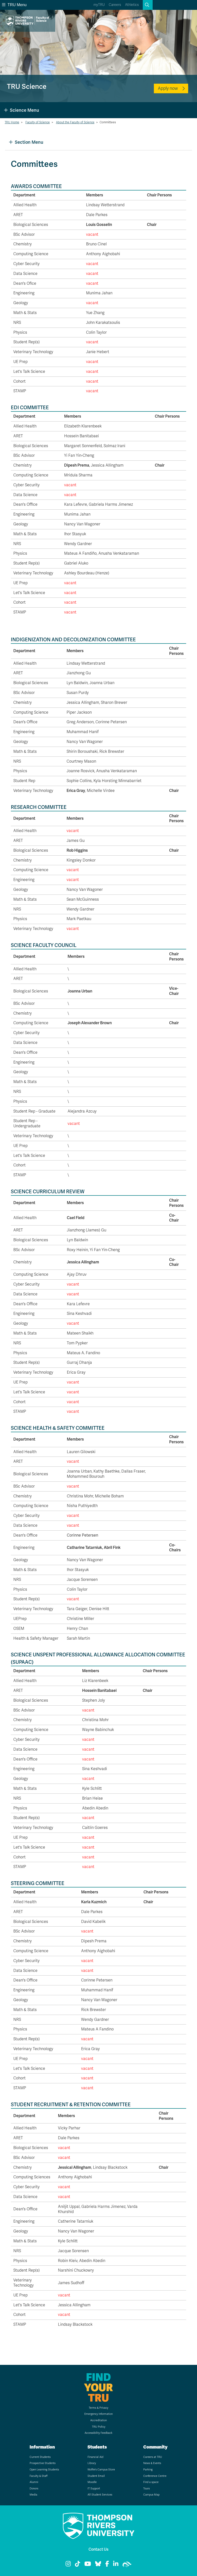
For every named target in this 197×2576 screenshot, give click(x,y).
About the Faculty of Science (75, 122)
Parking (148, 2469)
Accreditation (98, 2420)
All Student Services (100, 2494)
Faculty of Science (37, 122)
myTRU (99, 5)
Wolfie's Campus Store (101, 2469)
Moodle (92, 2482)
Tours (146, 2488)
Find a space (151, 2482)
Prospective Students (42, 2463)
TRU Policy (98, 2426)
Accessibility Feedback (98, 2433)
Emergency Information (98, 2414)
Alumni (34, 2482)
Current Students (40, 2457)
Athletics (132, 5)
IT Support (94, 2488)
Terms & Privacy (98, 2407)
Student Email (96, 2476)
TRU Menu (14, 5)
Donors (34, 2488)
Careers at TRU (152, 2457)
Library (92, 2463)
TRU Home (12, 122)
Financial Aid (95, 2457)
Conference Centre (154, 2476)
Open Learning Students (44, 2469)
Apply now (168, 88)
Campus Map (151, 2494)
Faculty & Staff (39, 2476)
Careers (115, 5)
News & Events (152, 2463)
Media (33, 2494)
